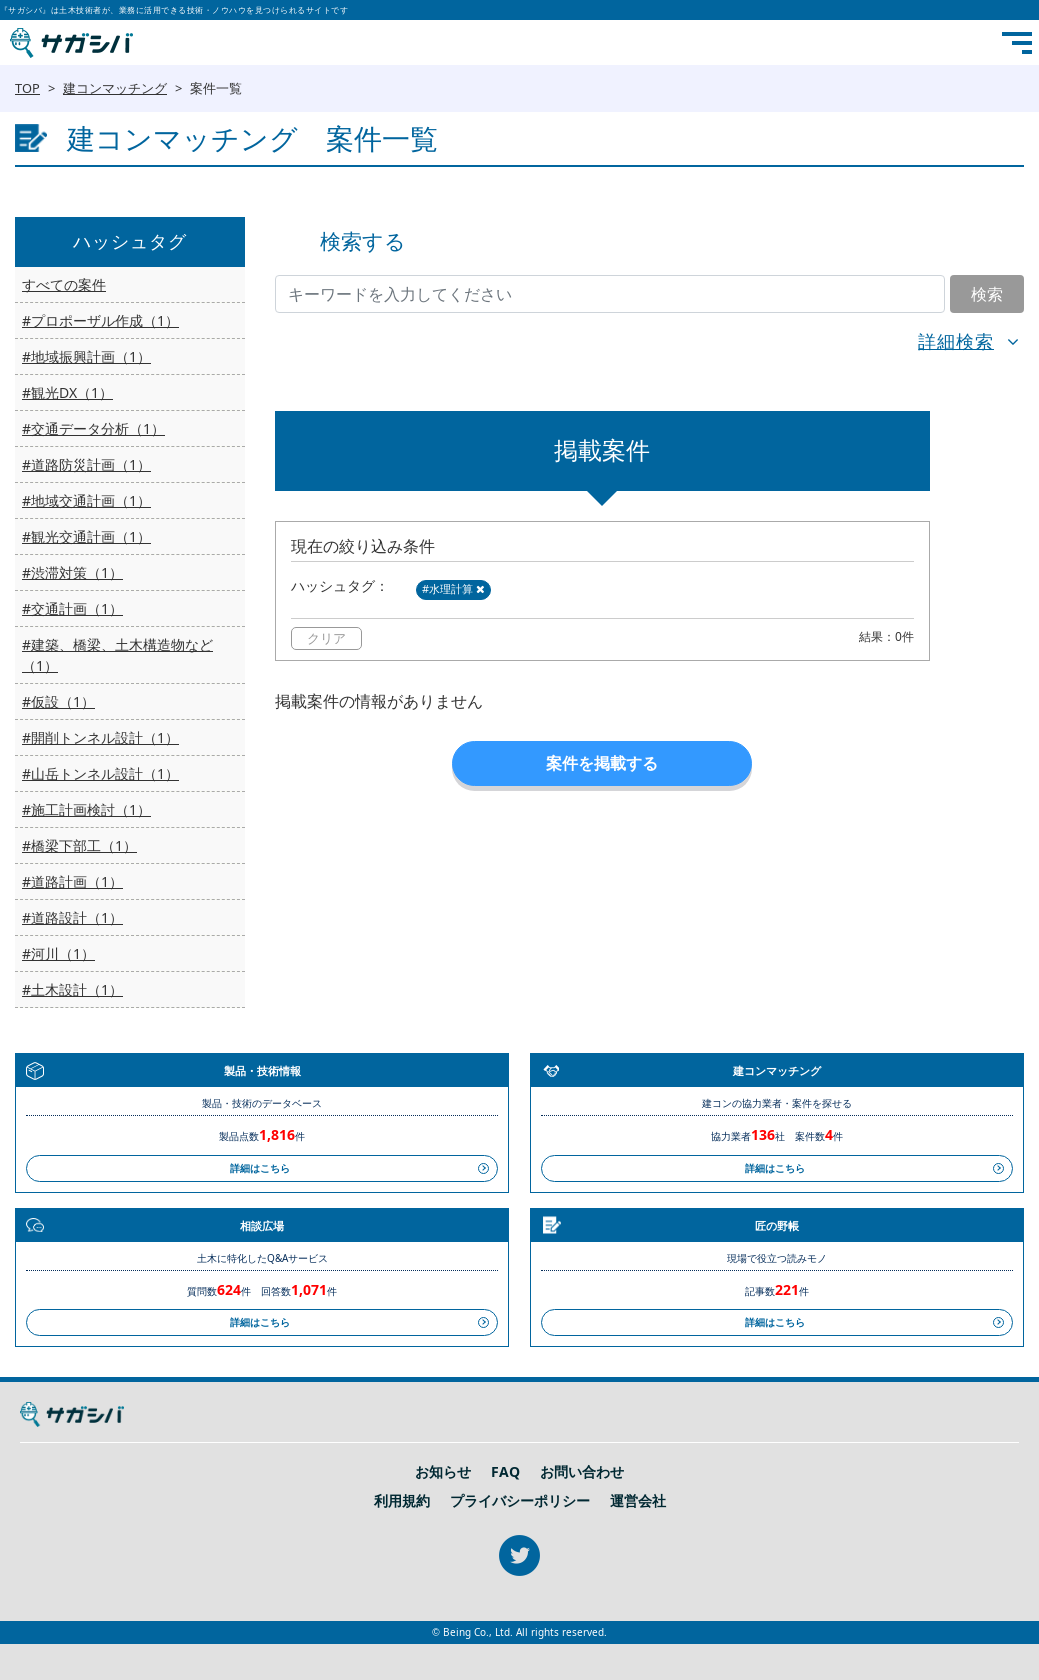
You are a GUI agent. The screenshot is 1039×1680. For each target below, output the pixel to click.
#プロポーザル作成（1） (100, 320)
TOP (27, 88)
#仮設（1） (58, 701)
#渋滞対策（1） (72, 572)
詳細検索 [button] (956, 341)
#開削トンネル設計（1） (100, 737)
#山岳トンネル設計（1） (100, 773)
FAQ (505, 1472)
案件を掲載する (602, 763)
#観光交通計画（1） (86, 536)
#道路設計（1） (72, 917)
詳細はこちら (260, 1168)
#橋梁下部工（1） (79, 845)
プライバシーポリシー (520, 1501)
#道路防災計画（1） (86, 464)
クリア (326, 638)
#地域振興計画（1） (86, 356)
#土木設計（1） (72, 989)
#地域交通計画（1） (86, 500)
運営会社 (638, 1501)
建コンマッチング (115, 88)
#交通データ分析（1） (93, 428)
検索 (987, 294)
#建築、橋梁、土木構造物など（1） (117, 655)
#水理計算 (453, 588)
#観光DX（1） (67, 392)
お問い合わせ (582, 1472)
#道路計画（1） (72, 881)
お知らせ (443, 1472)
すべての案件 (64, 284)
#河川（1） (58, 953)
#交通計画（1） (72, 608)
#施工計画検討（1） (86, 809)
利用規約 (402, 1501)
